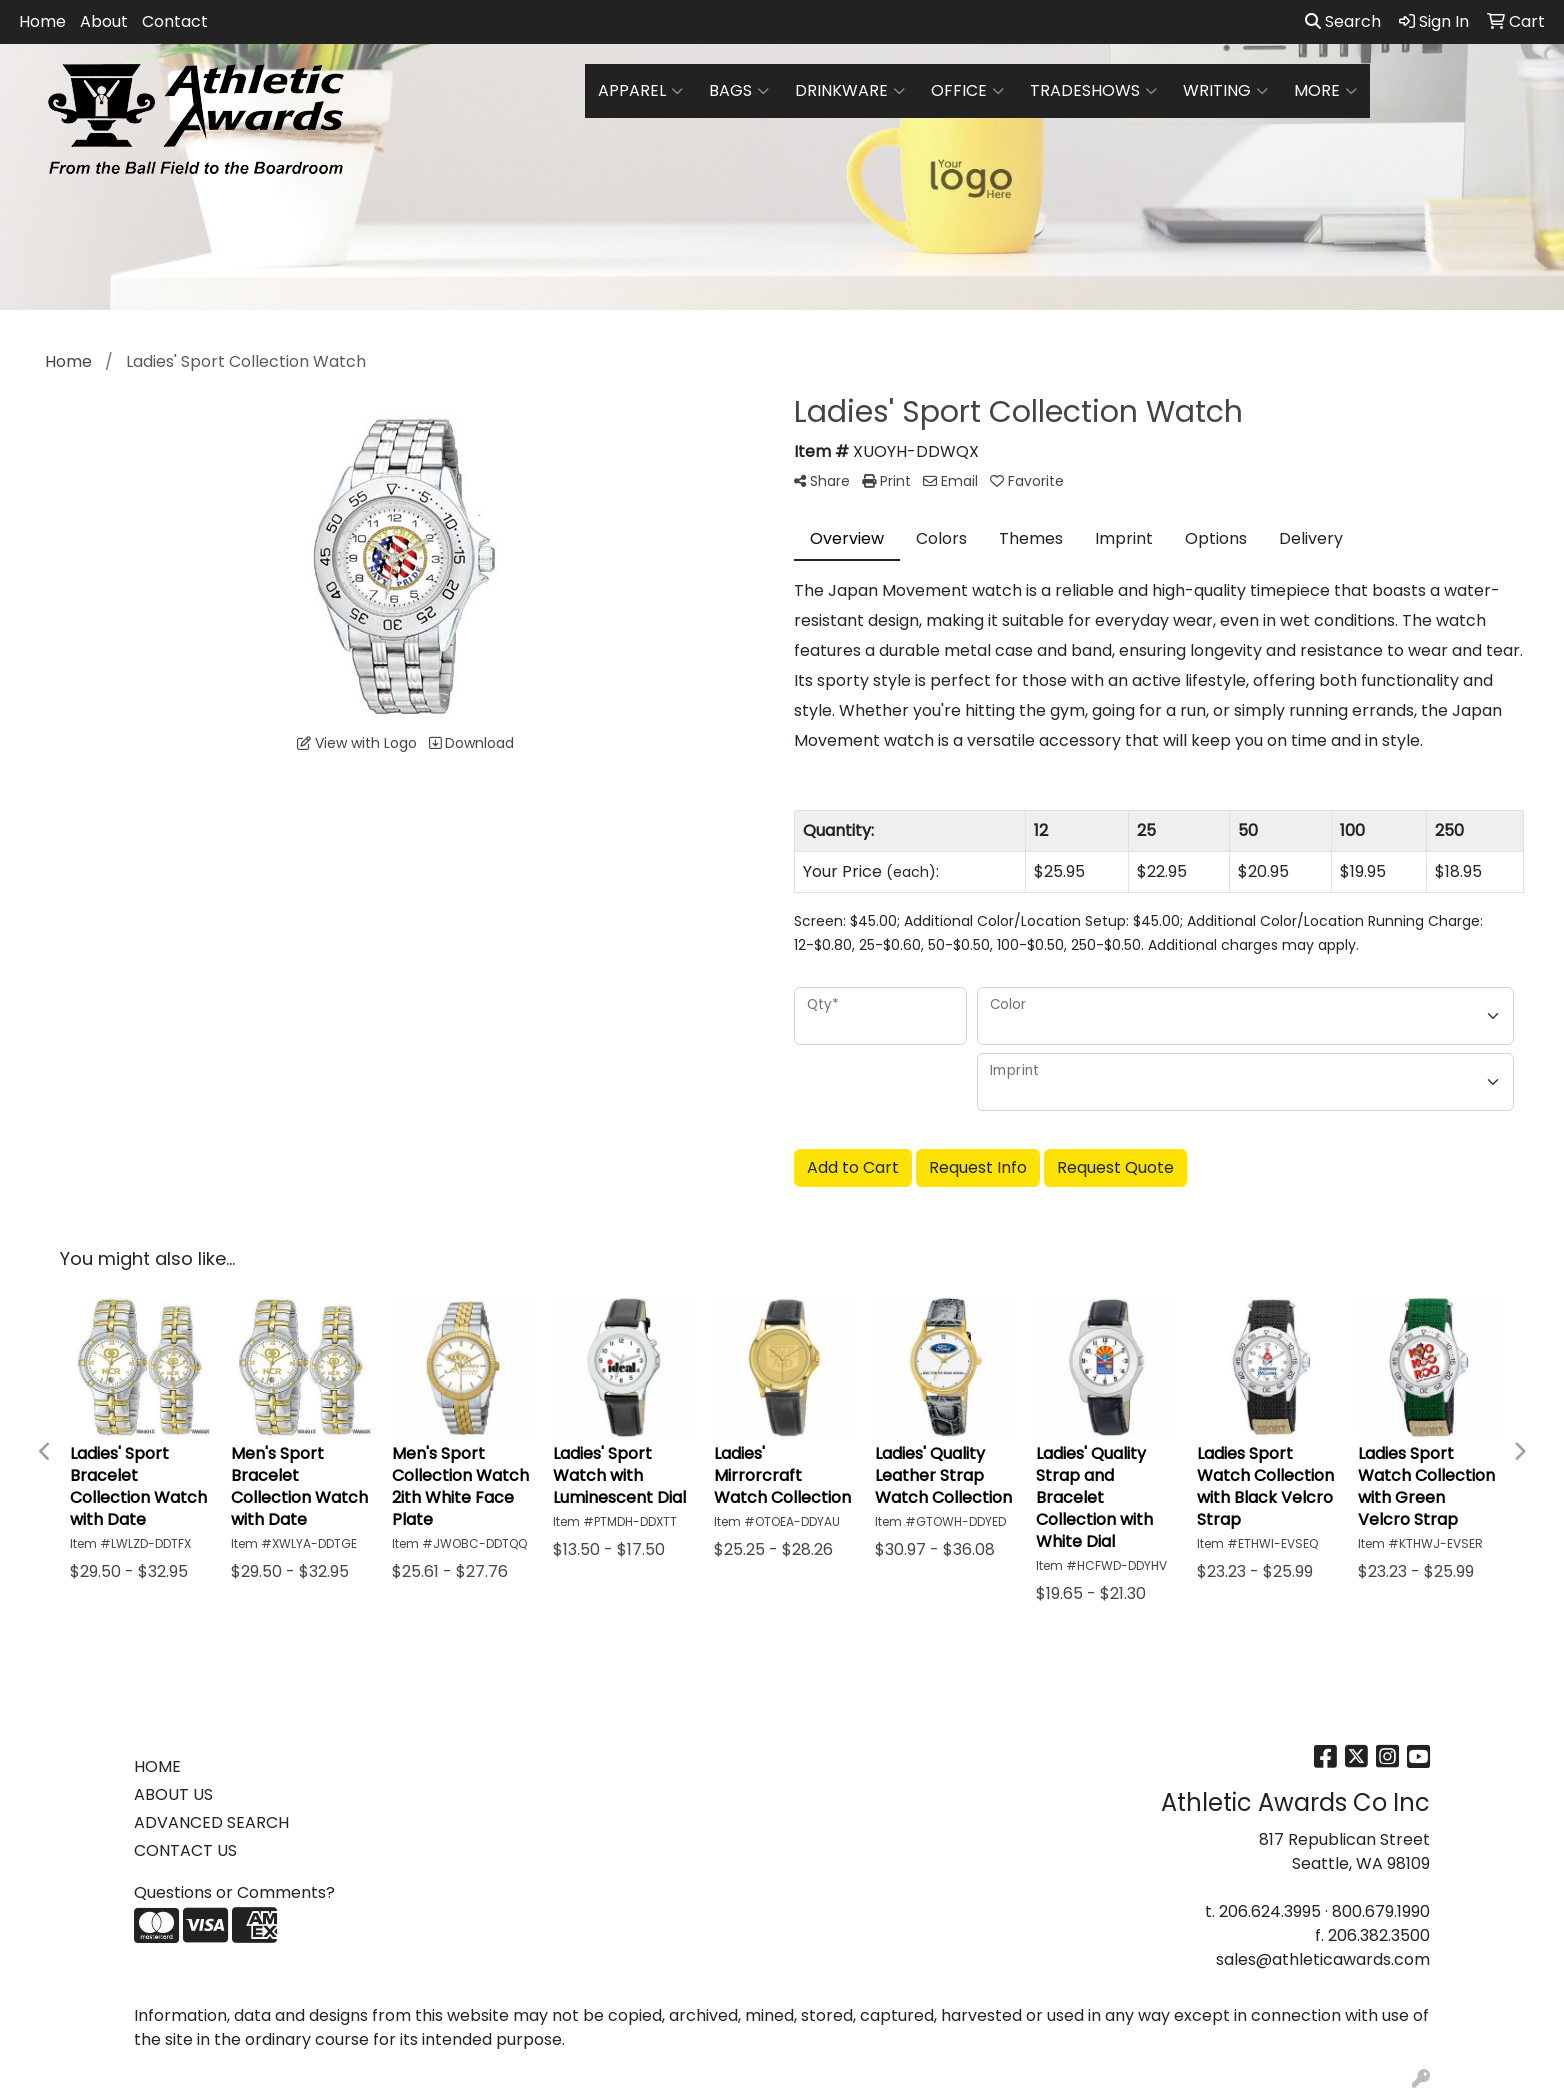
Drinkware (850, 91)
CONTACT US (185, 1850)
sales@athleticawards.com (1323, 1959)
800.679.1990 (1381, 1911)
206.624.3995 (1270, 1911)
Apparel (640, 91)
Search (1343, 21)
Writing (1225, 91)
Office (967, 91)
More (1325, 91)
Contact (175, 21)
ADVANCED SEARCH (211, 1822)
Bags (739, 91)
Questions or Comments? (234, 1892)
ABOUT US (173, 1794)
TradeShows (1093, 91)
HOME (157, 1766)
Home (42, 21)
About (104, 21)
